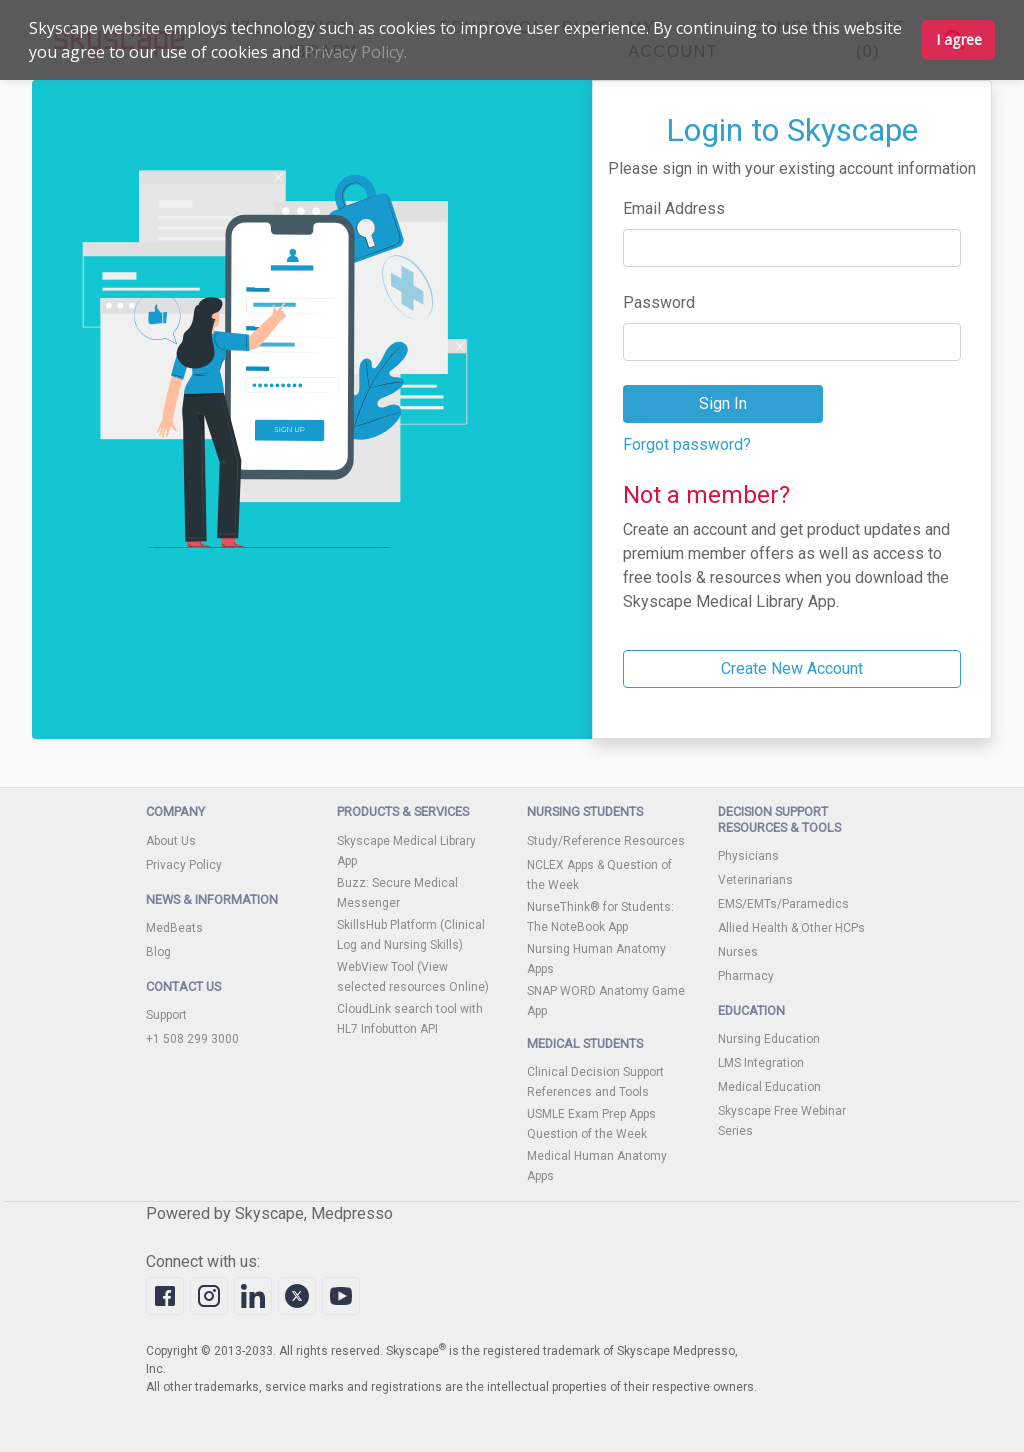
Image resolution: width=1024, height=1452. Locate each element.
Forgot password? (687, 444)
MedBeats (174, 928)
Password (659, 302)
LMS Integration (761, 1063)
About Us (171, 841)
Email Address (674, 208)
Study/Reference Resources (606, 841)
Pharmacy (746, 976)
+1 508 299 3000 (192, 1039)
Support (166, 1015)
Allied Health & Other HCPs (791, 928)
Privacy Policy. (355, 52)
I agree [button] (959, 39)
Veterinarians (755, 880)
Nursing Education (769, 1039)
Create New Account (792, 668)
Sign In (723, 403)
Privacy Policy (184, 865)
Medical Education (769, 1087)
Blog (158, 952)
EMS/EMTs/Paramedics (783, 904)
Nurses (738, 952)
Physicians (748, 856)
